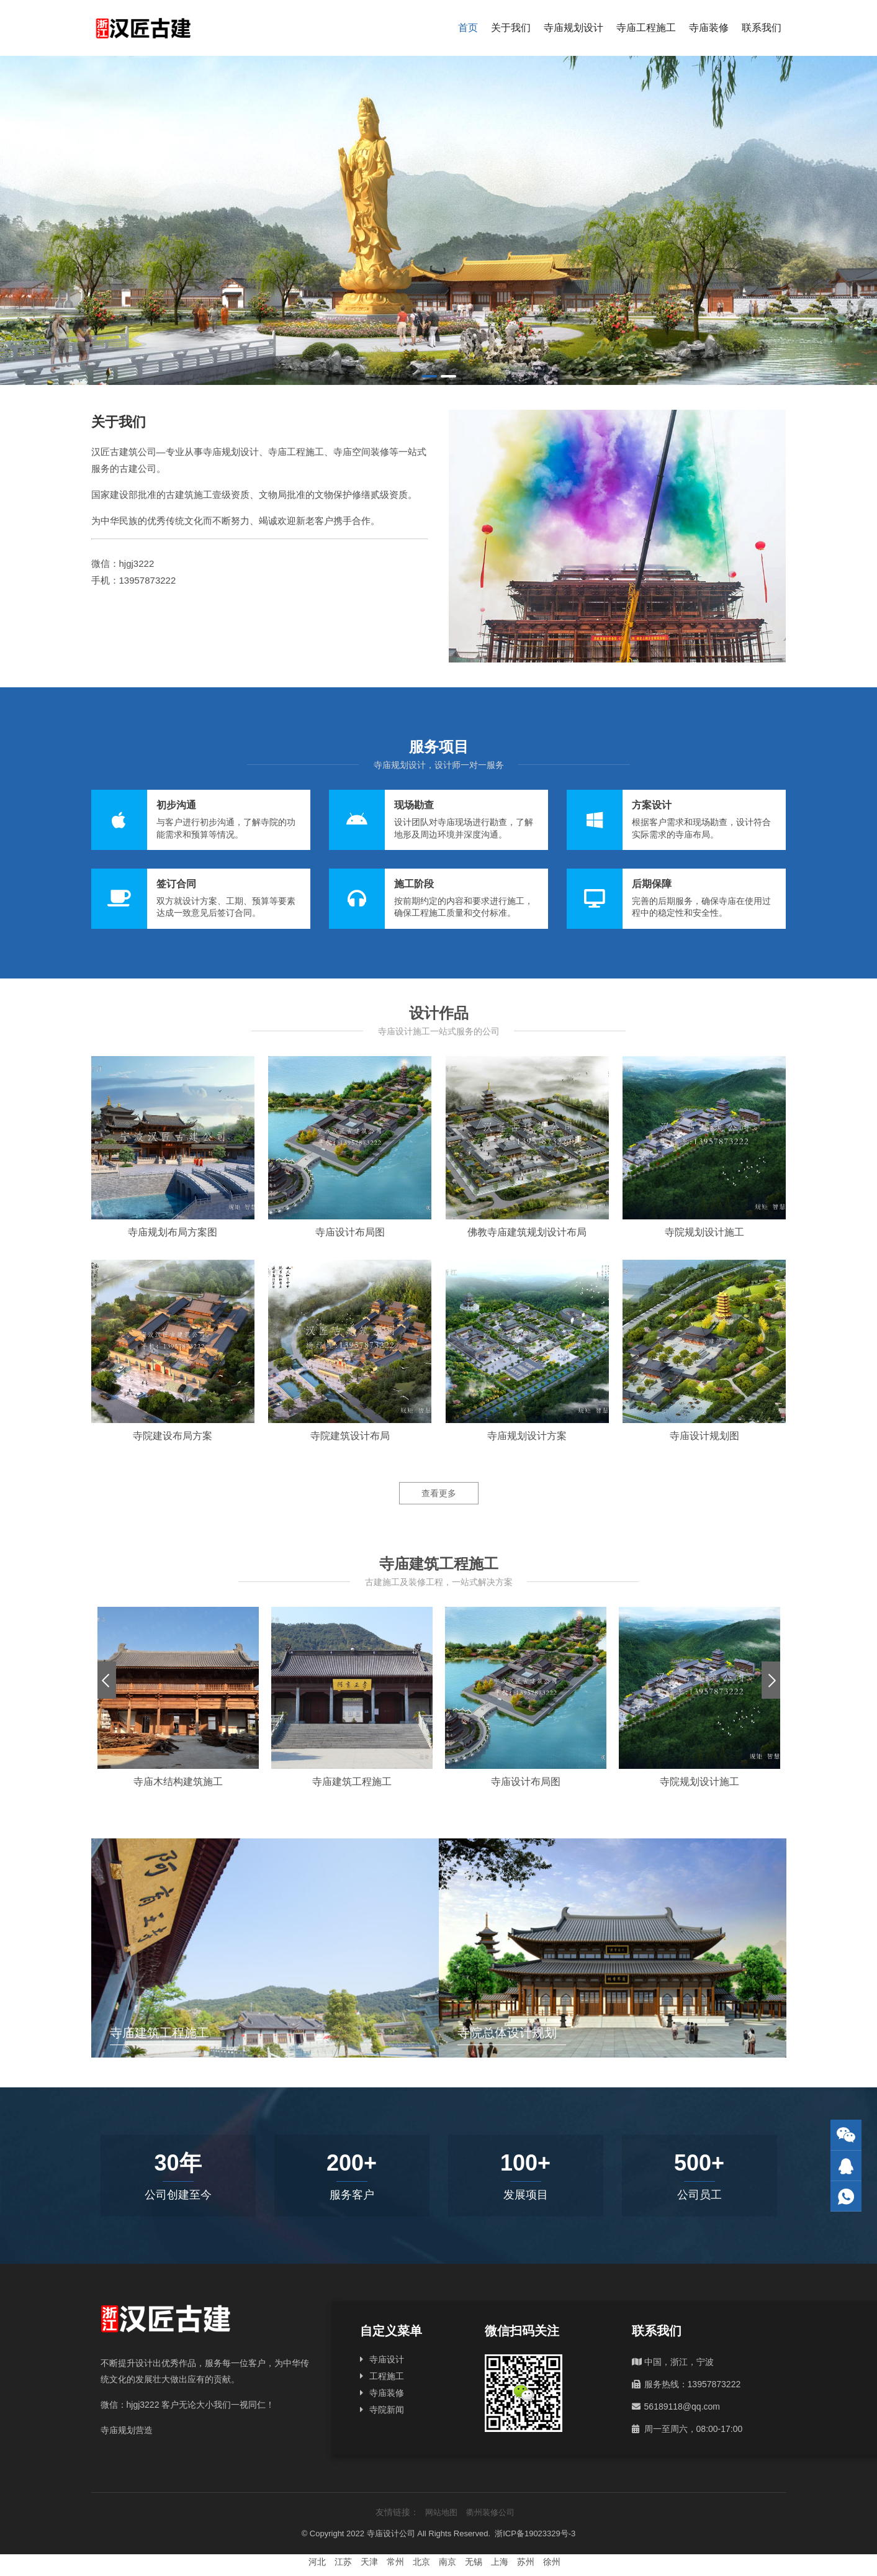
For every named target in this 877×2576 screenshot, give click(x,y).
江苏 (343, 2562)
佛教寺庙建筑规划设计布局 (527, 1232)
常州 (395, 2562)
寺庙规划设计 (573, 27)
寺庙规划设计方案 (527, 1435)
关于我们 (511, 27)
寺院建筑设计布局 (350, 1435)
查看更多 (438, 1493)
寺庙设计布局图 (350, 1232)
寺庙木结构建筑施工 (178, 1781)
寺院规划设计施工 (704, 1232)
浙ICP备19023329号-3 (535, 2533)
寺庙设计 (386, 2359)
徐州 (551, 2562)
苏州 (525, 2562)
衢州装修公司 (490, 2512)
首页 (468, 27)
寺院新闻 (386, 2410)
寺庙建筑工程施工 (352, 1781)
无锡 (473, 2562)
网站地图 (441, 2512)
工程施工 (386, 2376)
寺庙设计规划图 (704, 1435)
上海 (499, 2562)
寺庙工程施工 (646, 27)
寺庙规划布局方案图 (172, 1232)
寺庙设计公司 (391, 2533)
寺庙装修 (709, 27)
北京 (421, 2562)
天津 (369, 2562)
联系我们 (761, 27)
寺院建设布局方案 (172, 1435)
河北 (317, 2562)
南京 (447, 2562)
